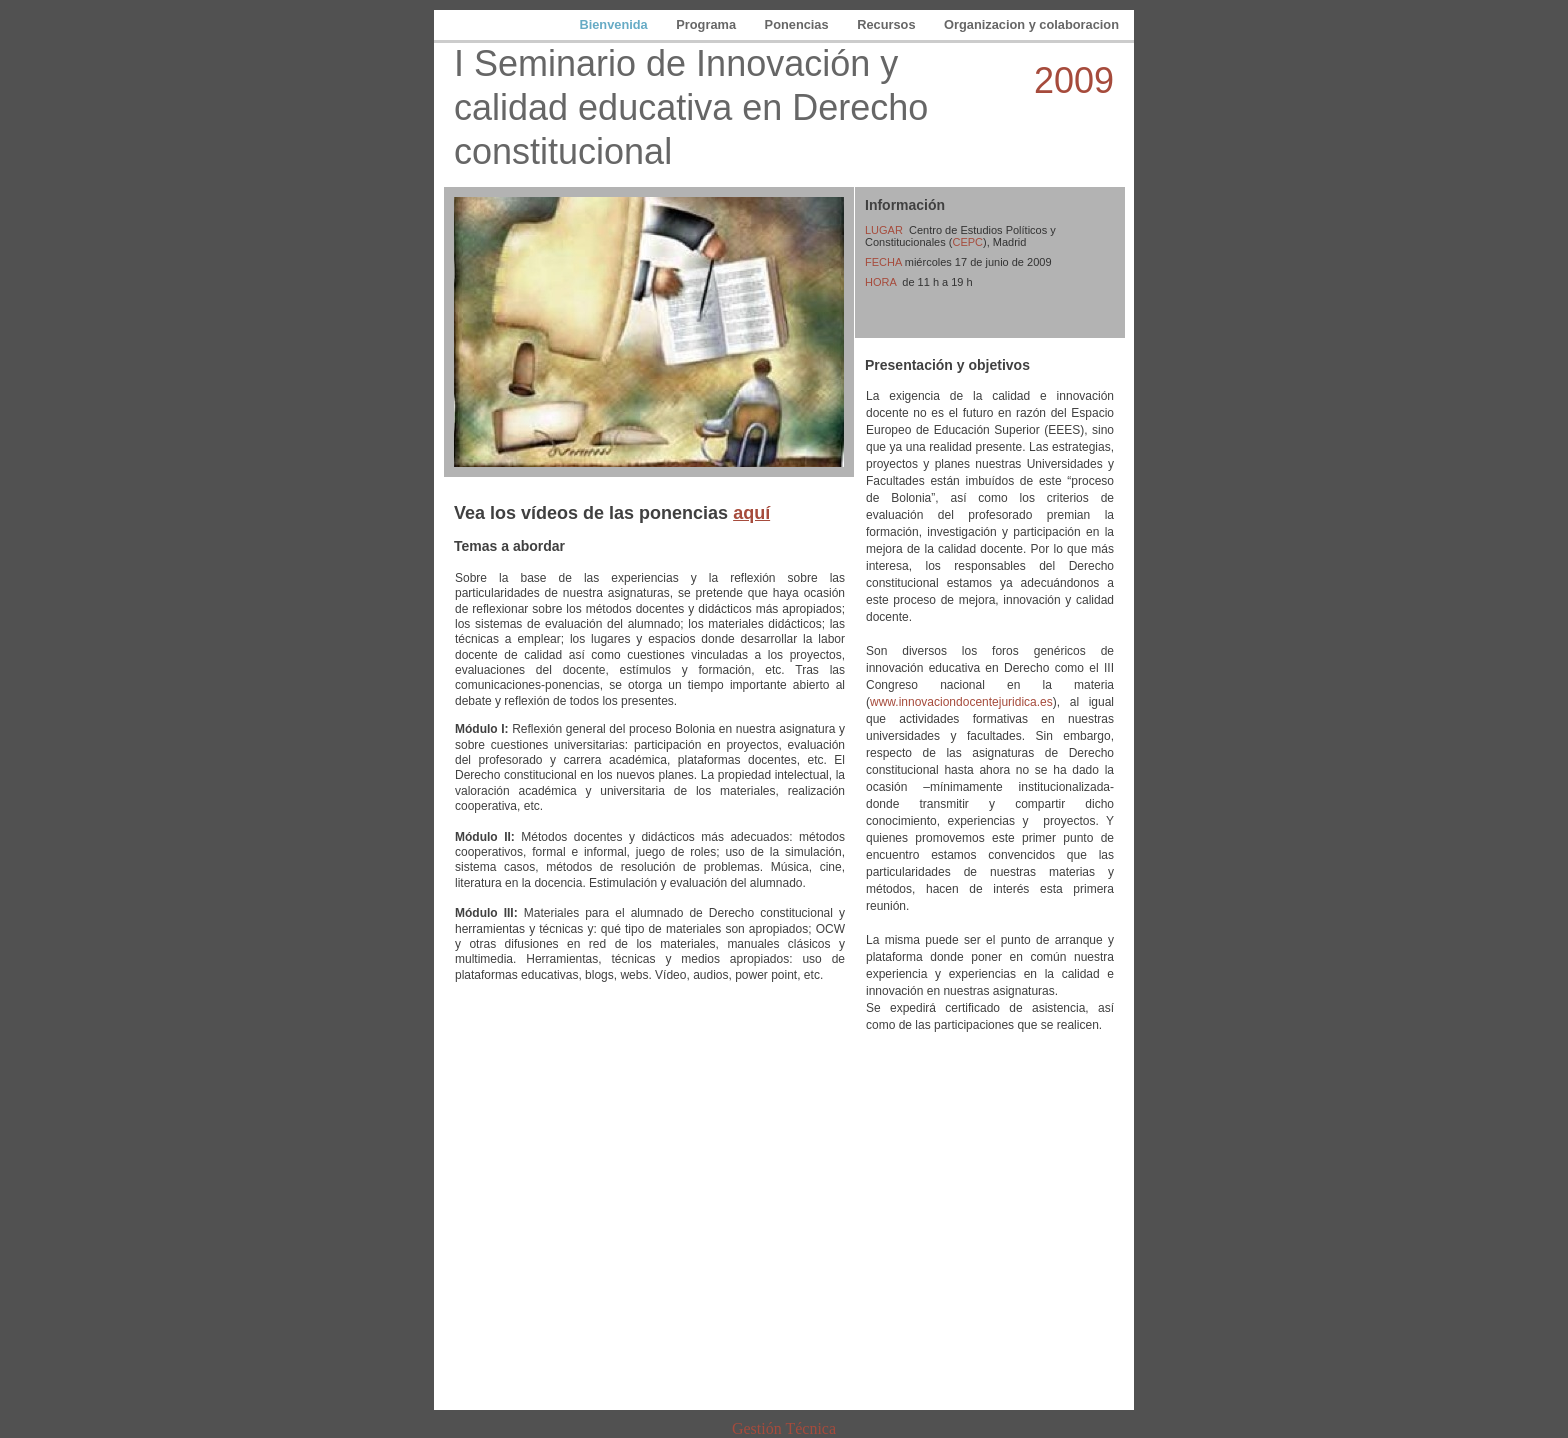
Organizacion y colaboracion (1031, 24)
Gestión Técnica (784, 1428)
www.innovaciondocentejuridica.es (961, 702)
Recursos (888, 24)
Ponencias (799, 24)
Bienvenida (615, 24)
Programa (707, 24)
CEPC (967, 242)
